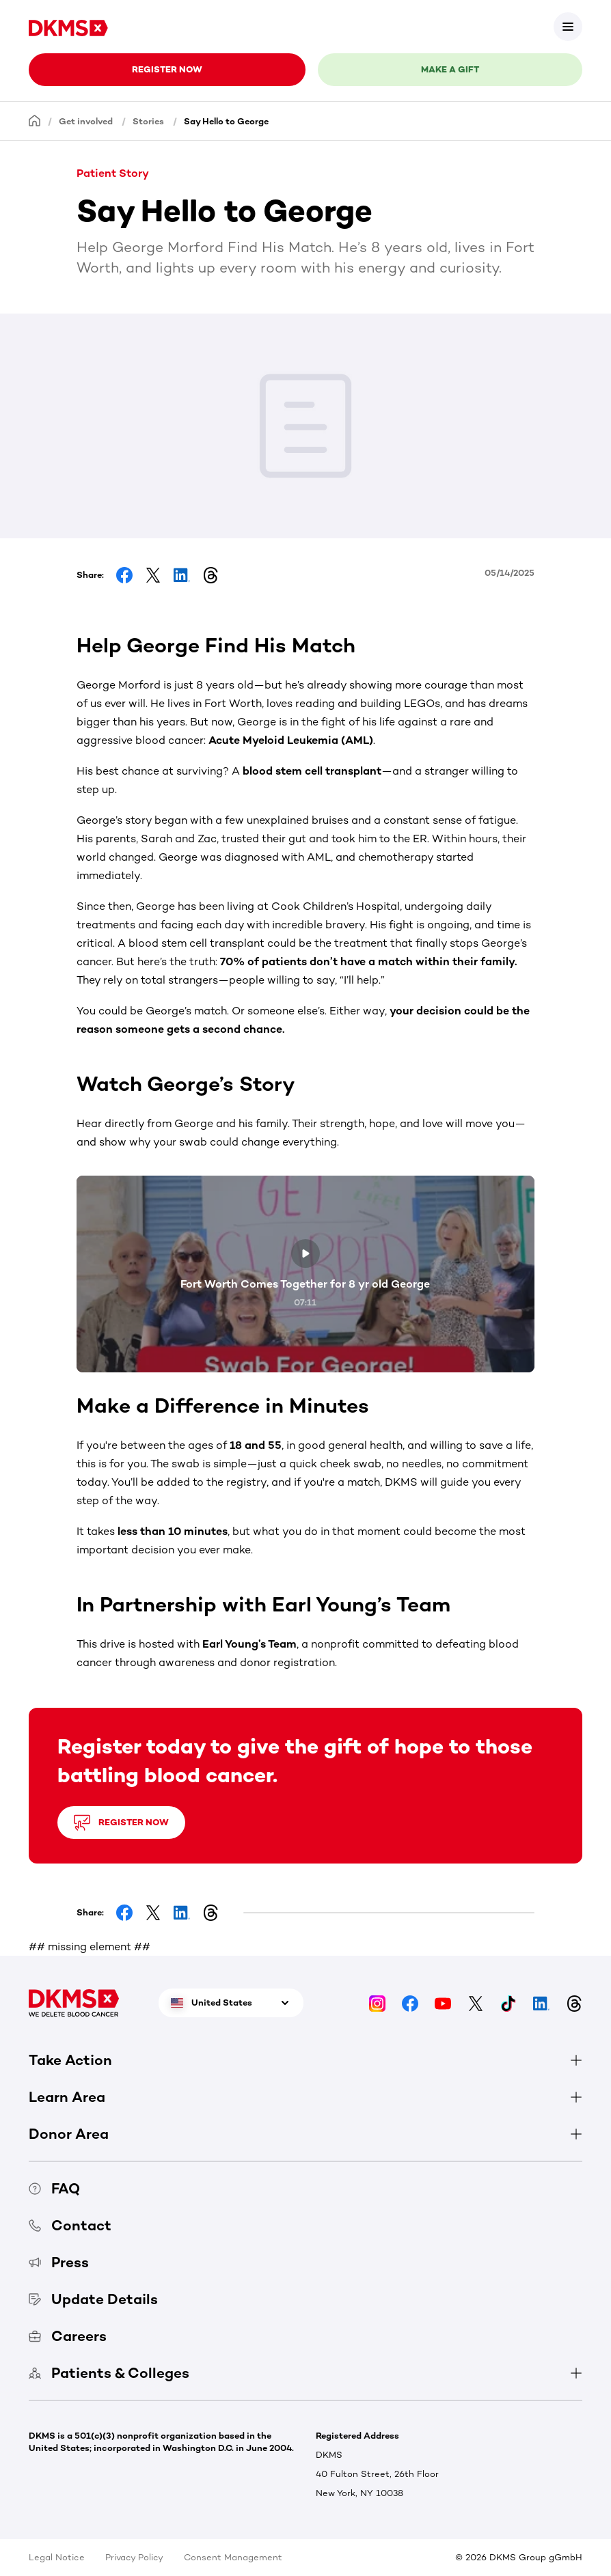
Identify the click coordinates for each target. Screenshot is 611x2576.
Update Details (93, 2299)
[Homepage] (35, 120)
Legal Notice (57, 2557)
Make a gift (450, 69)
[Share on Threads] (210, 575)
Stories (148, 121)
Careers (68, 2335)
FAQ (54, 2188)
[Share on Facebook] (124, 575)
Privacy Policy (134, 2557)
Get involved (86, 121)
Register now (167, 69)
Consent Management (233, 2557)
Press (59, 2262)
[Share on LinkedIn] (182, 575)
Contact (70, 2225)
